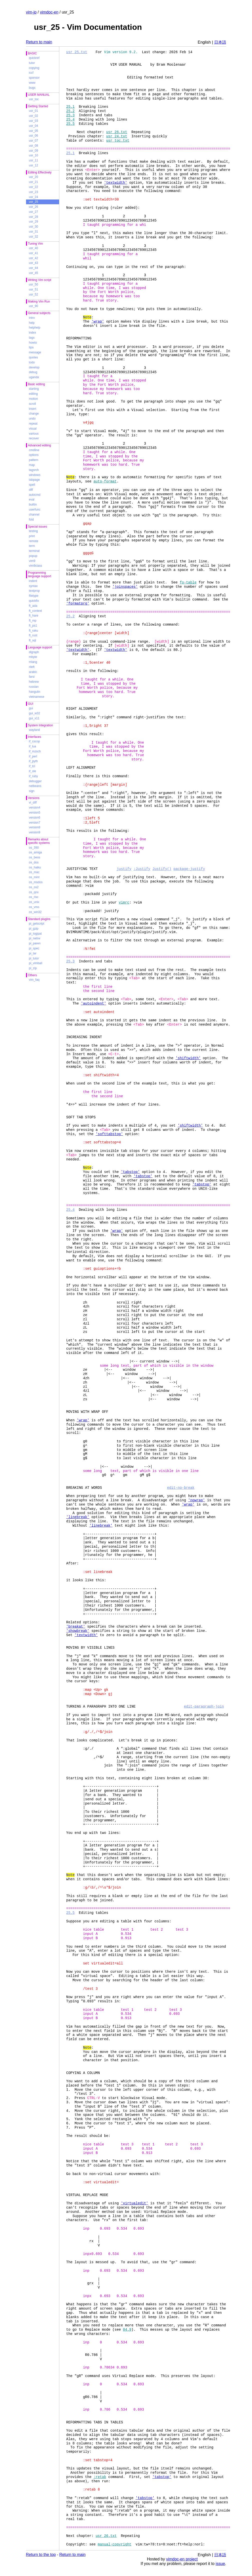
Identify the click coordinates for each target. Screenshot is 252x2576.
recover (34, 438)
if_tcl (32, 766)
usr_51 (33, 289)
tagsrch (34, 470)
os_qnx (34, 892)
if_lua (32, 746)
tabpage (34, 479)
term (32, 546)
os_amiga (35, 852)
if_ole (32, 771)
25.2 (70, 111)
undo (32, 418)
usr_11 (33, 160)
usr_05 (33, 131)
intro (32, 318)
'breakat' (75, 1626)
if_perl (33, 756)
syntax (33, 586)
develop (34, 367)
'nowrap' (196, 1500)
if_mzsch (35, 751)
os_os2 (34, 887)
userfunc (35, 509)
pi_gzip (34, 928)
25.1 (70, 106)
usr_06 (33, 135)
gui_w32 (34, 713)
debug (33, 372)
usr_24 (33, 197)
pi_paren (35, 943)
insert (32, 409)
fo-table (188, 582)
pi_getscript (36, 923)
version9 (34, 832)
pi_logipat (35, 933)
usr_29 (33, 221)
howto (33, 342)
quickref (34, 58)
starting (34, 388)
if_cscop (34, 741)
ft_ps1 (33, 625)
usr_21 (33, 182)
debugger (35, 781)
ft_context (35, 611)
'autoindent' (93, 1003)
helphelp (34, 327)
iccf (31, 72)
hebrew (34, 681)
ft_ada (33, 606)
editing (33, 393)
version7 (34, 822)
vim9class (35, 565)
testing (33, 531)
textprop (34, 590)
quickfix (34, 601)
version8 (34, 827)
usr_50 (33, 284)
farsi (32, 676)
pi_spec (34, 948)
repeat (33, 423)
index (32, 332)
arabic (33, 672)
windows (35, 475)
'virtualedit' (134, 2203)
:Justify (141, 868)
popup (33, 556)
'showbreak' (77, 1630)
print (32, 536)
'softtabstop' (109, 1134)
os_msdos (36, 882)
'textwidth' (115, 182)
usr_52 (33, 294)
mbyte (33, 657)
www (32, 82)
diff (31, 489)
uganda (34, 377)
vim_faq (34, 979)
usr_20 (33, 177)
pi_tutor (34, 958)
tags (32, 337)
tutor (32, 63)
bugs (32, 87)
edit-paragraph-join (204, 1706)
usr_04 (33, 126)
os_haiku (35, 867)
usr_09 (33, 150)
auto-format (105, 481)
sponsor (34, 77)
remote (33, 541)
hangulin (34, 691)
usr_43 (33, 263)
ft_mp (33, 620)
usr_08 (33, 145)
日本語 (220, 42)
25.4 (70, 119)
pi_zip (33, 968)
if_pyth (33, 761)
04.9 (127, 2329)
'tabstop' (130, 1171)
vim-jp (31, 12)
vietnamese (36, 697)
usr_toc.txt (117, 140)
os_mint (34, 877)
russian (34, 686)
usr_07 (33, 140)
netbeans (35, 786)
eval (32, 499)
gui (31, 708)
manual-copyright (114, 2544)
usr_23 (33, 192)
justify (124, 868)
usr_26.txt (116, 132)
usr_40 (33, 248)
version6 (34, 817)
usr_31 (33, 231)
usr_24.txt (116, 136)
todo (32, 362)
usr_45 (33, 273)
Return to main (39, 42)
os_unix (34, 902)
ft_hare (33, 615)
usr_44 (33, 268)
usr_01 (33, 111)
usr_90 (33, 306)
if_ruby (33, 776)
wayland (34, 730)
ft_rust (33, 635)
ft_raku (33, 630)
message (35, 352)
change (34, 413)
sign (32, 791)
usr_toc (34, 99)
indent (33, 581)
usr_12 (33, 165)
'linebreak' (77, 1517)
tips (31, 347)
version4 (34, 807)
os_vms (34, 907)
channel (34, 514)
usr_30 (33, 226)
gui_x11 (34, 718)
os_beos (34, 857)
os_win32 (35, 912)
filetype (34, 596)
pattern (33, 460)
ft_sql (32, 640)
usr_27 (33, 212)
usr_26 (33, 207)
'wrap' (97, 321)
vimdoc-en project (182, 2559)
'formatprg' (77, 603)
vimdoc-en (49, 12)
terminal (34, 551)
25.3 (70, 115)
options (34, 455)
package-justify (189, 868)
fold (31, 519)
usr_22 (33, 187)
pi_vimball (35, 963)
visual (33, 428)
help (32, 323)
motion (33, 399)
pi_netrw (34, 938)
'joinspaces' (125, 586)
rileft (32, 667)
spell (32, 484)
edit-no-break (180, 1487)
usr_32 (33, 236)
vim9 (32, 561)
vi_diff (33, 802)
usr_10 (33, 155)
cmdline (34, 450)
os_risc (34, 897)
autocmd (35, 495)
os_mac (34, 872)
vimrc (124, 902)
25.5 (70, 123)
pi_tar (33, 953)
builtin (33, 504)
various (34, 433)
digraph (34, 652)
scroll (32, 404)
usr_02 (33, 116)
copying (34, 68)
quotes (33, 357)
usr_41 (33, 253)
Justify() (161, 868)
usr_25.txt (76, 52)
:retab (100, 2476)
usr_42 (33, 258)
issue (220, 2563)
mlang (33, 662)
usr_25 (33, 202)
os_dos (34, 862)
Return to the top (41, 2554)
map (32, 465)
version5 (34, 812)
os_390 (34, 847)
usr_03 (33, 121)
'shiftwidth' (188, 1058)
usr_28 (33, 217)
